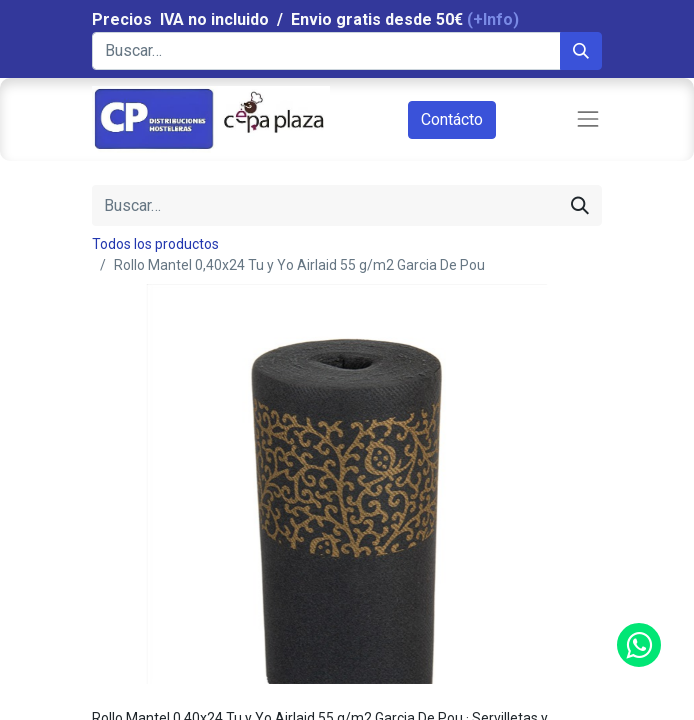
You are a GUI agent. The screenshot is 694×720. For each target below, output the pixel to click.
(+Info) (493, 19)
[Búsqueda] (581, 51)
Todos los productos (155, 244)
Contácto (452, 119)
